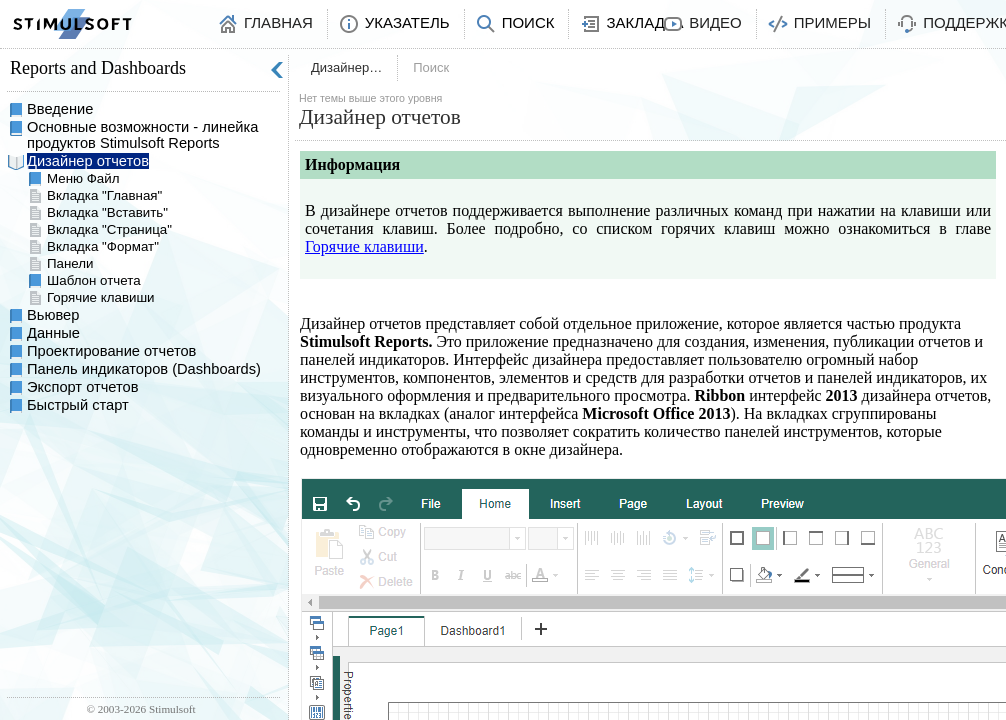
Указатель (407, 22)
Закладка (644, 22)
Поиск (528, 22)
